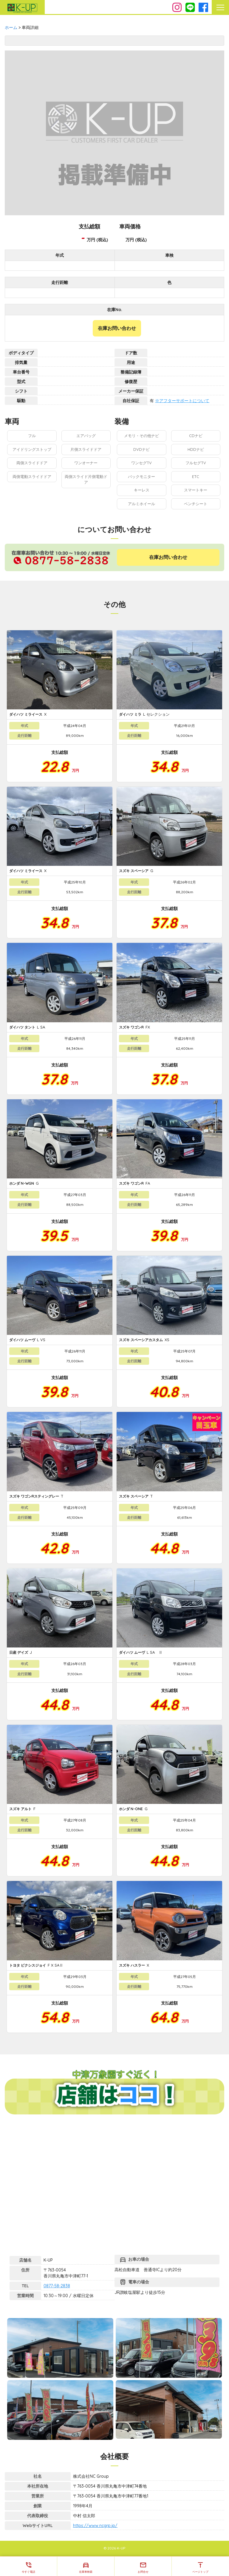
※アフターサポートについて (182, 400)
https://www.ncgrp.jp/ (95, 2525)
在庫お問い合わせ (117, 328)
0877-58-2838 (57, 2285)
